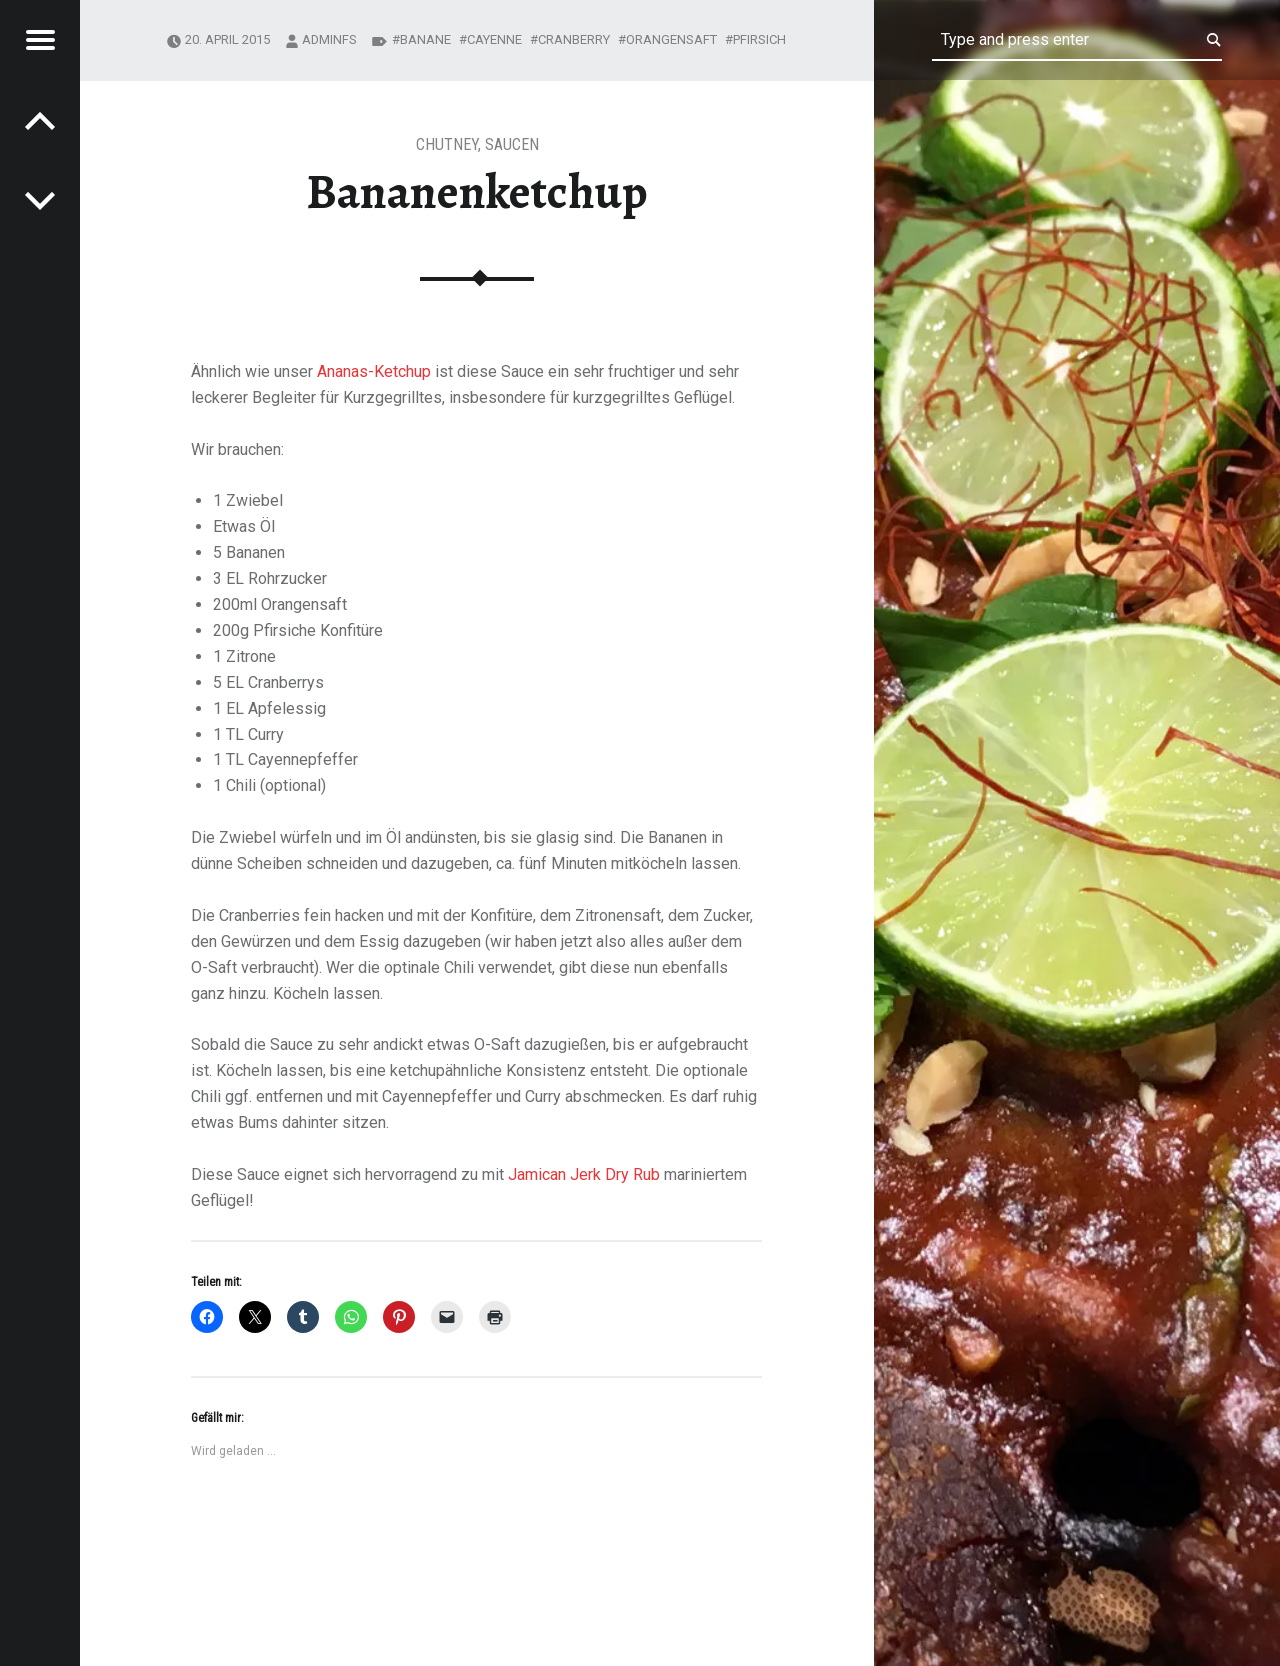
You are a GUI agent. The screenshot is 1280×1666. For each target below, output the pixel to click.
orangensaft (671, 39)
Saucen (512, 144)
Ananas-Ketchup (374, 371)
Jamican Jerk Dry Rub (584, 1174)
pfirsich (759, 39)
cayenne (494, 39)
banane (425, 39)
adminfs (329, 39)
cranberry (574, 39)
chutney (447, 144)
